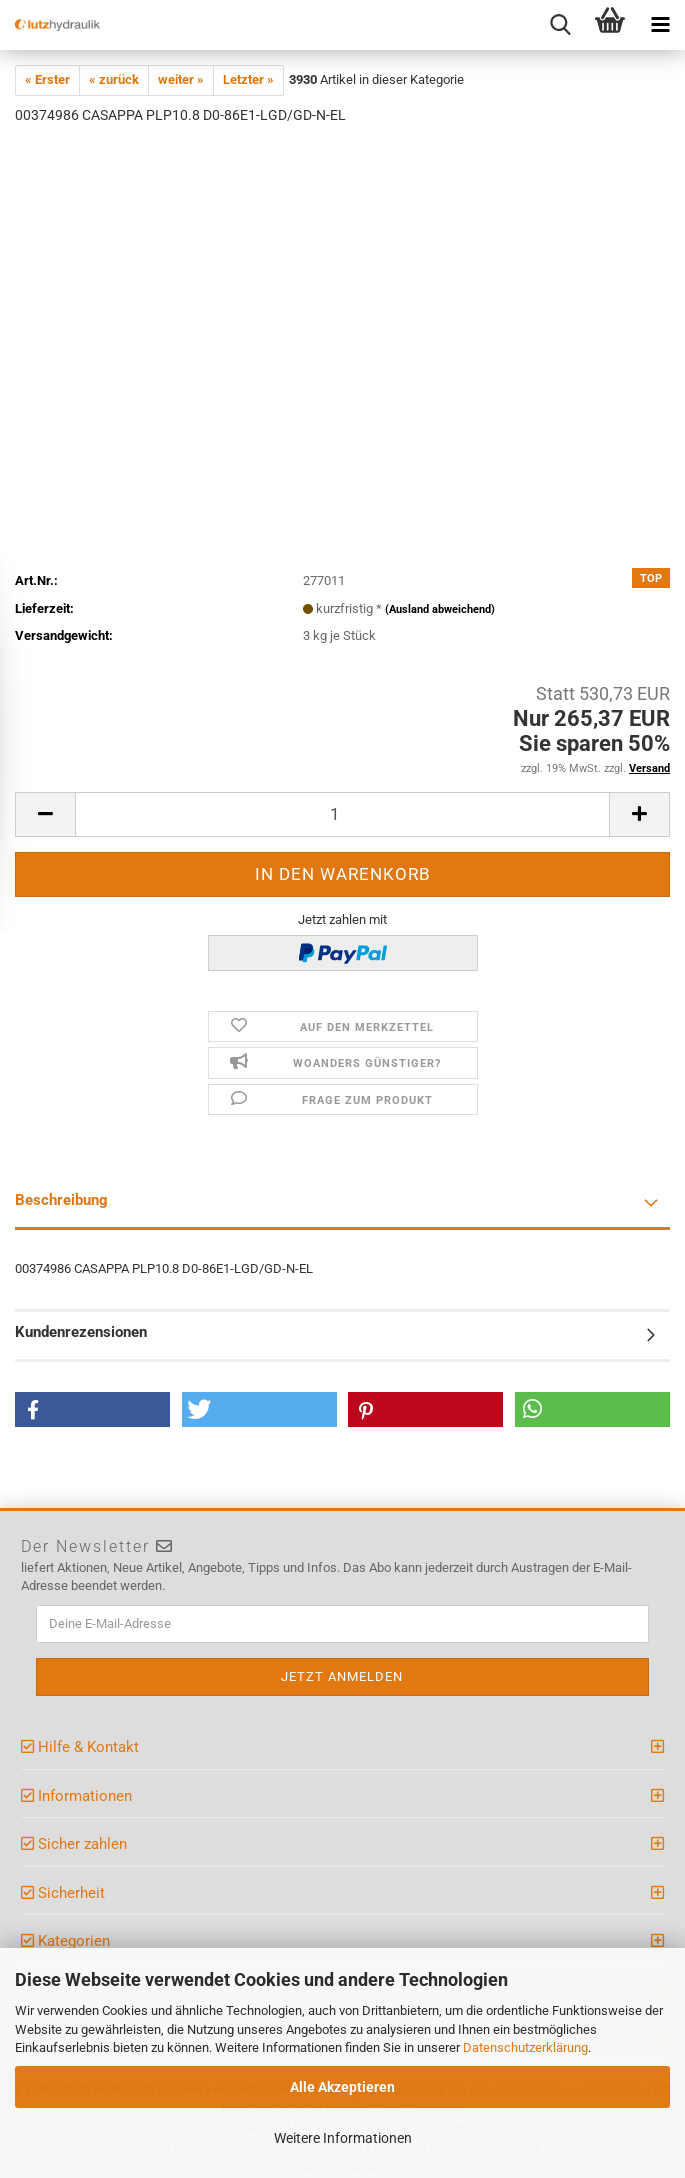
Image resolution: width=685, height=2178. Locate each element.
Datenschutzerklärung (525, 2047)
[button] (92, 1409)
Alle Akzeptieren (342, 2087)
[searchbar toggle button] (560, 25)
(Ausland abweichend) (440, 609)
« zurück (114, 79)
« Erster (47, 79)
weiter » (181, 79)
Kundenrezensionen (81, 1332)
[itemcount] (342, 814)
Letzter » (248, 79)
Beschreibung (61, 1200)
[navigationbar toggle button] (660, 25)
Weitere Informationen (343, 2138)
